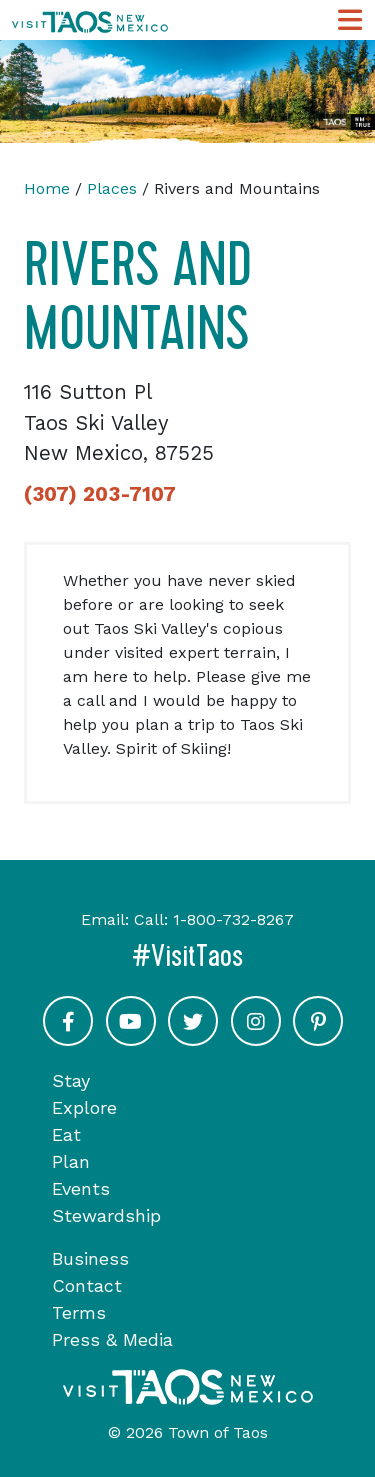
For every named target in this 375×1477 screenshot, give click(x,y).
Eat (66, 1134)
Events (81, 1188)
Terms (79, 1312)
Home (47, 188)
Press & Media (112, 1339)
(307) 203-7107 (100, 494)
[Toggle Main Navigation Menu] (350, 20)
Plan (71, 1161)
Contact (87, 1285)
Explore (84, 1107)
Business (90, 1258)
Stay (71, 1080)
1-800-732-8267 (233, 919)
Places (112, 188)
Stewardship (106, 1215)
